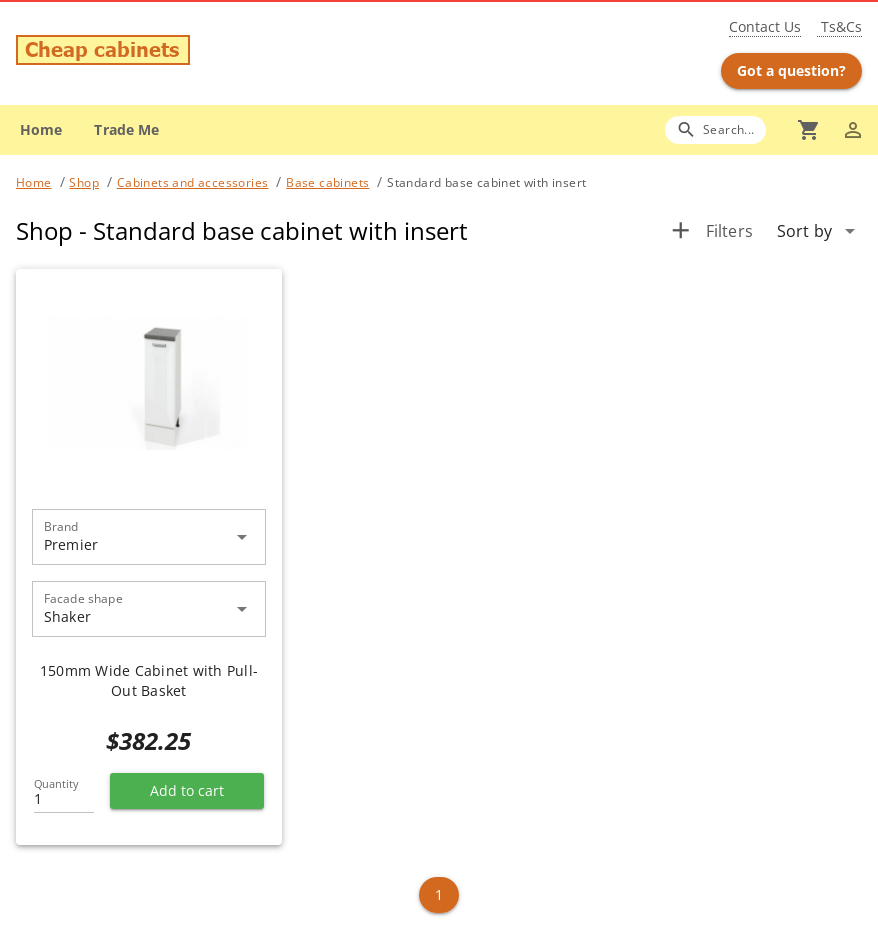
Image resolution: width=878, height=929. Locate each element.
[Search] (715, 129)
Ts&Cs (839, 26)
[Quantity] (64, 793)
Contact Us (765, 26)
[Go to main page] (154, 52)
